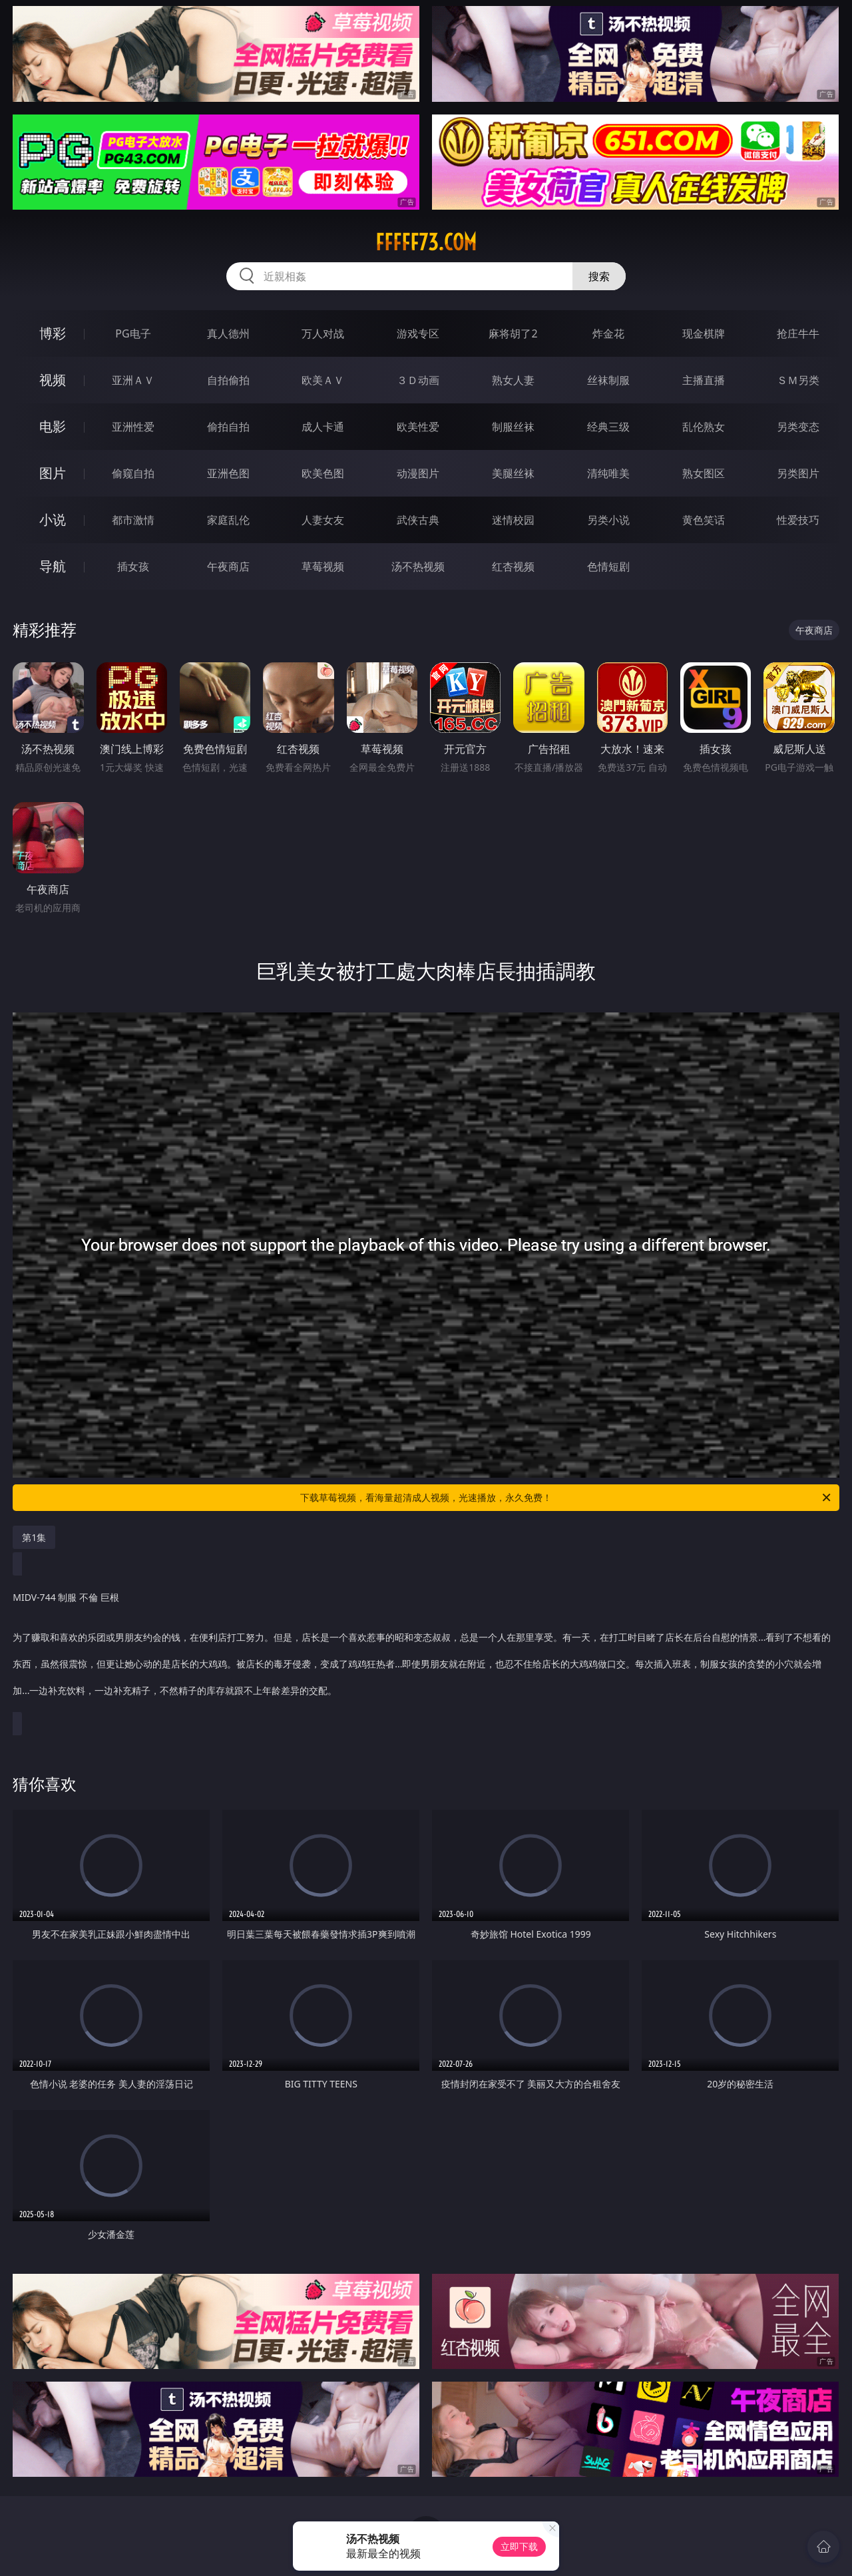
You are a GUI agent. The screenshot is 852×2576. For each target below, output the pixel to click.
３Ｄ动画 (418, 380)
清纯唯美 (608, 473)
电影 (52, 426)
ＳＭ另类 (798, 380)
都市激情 (133, 520)
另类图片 (798, 473)
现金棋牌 (703, 333)
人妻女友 (323, 520)
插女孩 (133, 566)
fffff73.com (426, 242)
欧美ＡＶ (323, 380)
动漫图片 (418, 473)
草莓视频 (323, 566)
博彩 (52, 333)
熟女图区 (703, 473)
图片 (52, 473)
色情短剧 (608, 566)
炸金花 (608, 333)
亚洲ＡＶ (133, 380)
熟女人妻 (513, 380)
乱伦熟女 (703, 426)
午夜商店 (228, 566)
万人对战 (323, 333)
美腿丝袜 (513, 473)
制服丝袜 (513, 426)
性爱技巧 (798, 520)
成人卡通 (323, 426)
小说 (52, 520)
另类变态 (798, 426)
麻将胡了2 (513, 333)
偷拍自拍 (228, 426)
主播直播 (703, 380)
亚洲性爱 (133, 426)
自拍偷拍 (228, 380)
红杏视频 (513, 566)
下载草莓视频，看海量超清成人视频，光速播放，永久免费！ (566, 1498)
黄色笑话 (703, 520)
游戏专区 (418, 333)
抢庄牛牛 (798, 333)
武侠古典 (418, 520)
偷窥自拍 (133, 473)
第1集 (34, 1537)
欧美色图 (323, 473)
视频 (52, 380)
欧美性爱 (418, 426)
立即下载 (519, 2546)
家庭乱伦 (228, 520)
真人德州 (228, 333)
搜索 (599, 276)
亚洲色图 (228, 473)
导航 (52, 566)
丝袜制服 (608, 380)
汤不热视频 (418, 566)
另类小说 (608, 520)
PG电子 (132, 333)
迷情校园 (513, 520)
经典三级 (608, 426)
